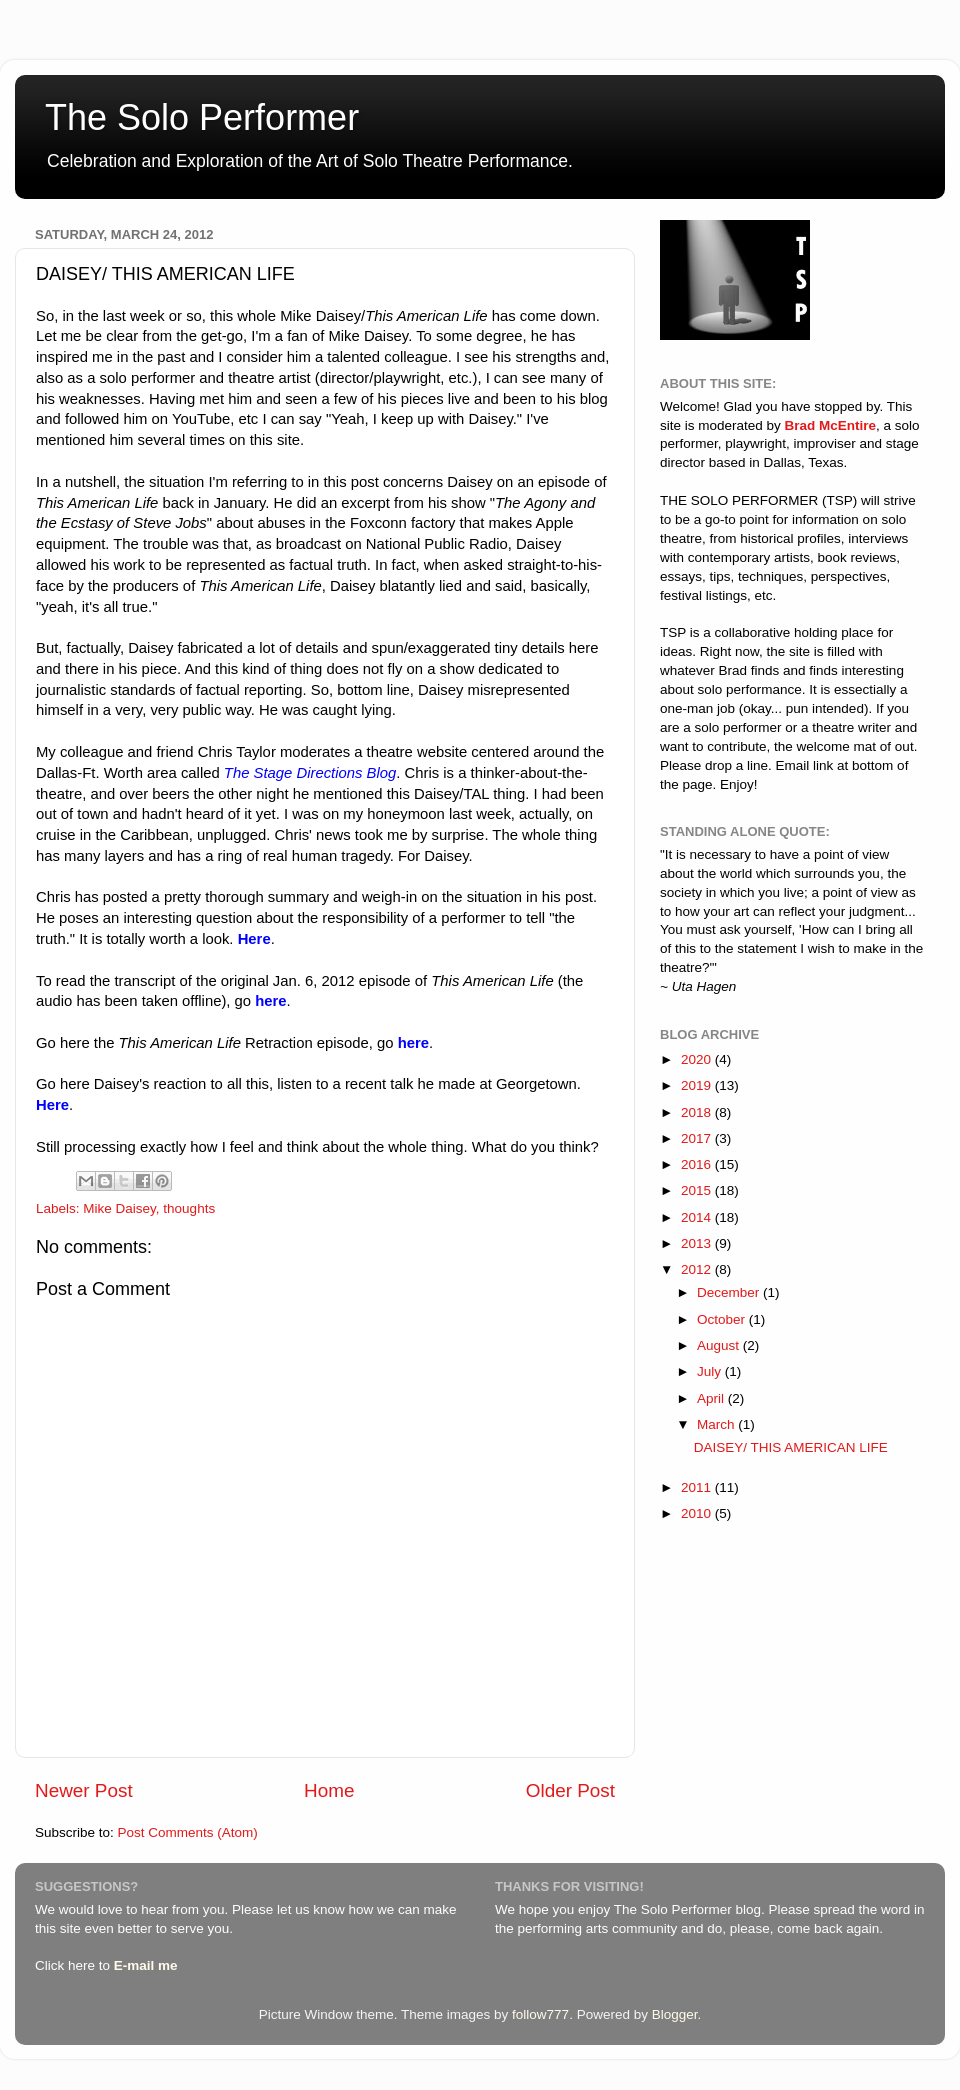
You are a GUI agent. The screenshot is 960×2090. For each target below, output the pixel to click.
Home (329, 1790)
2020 (698, 1059)
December (730, 1292)
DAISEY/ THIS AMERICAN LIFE (791, 1447)
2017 (698, 1138)
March (717, 1424)
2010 (698, 1513)
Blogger (675, 2014)
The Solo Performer (202, 117)
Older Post (570, 1790)
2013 (698, 1243)
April (712, 1398)
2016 (698, 1164)
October (723, 1319)
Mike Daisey (119, 1208)
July (711, 1371)
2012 (698, 1269)
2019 (698, 1085)
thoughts (189, 1208)
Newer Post (84, 1790)
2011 (698, 1487)
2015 (698, 1190)
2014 (698, 1217)
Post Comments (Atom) (188, 1832)
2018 (698, 1112)
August (720, 1345)
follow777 (540, 2014)
